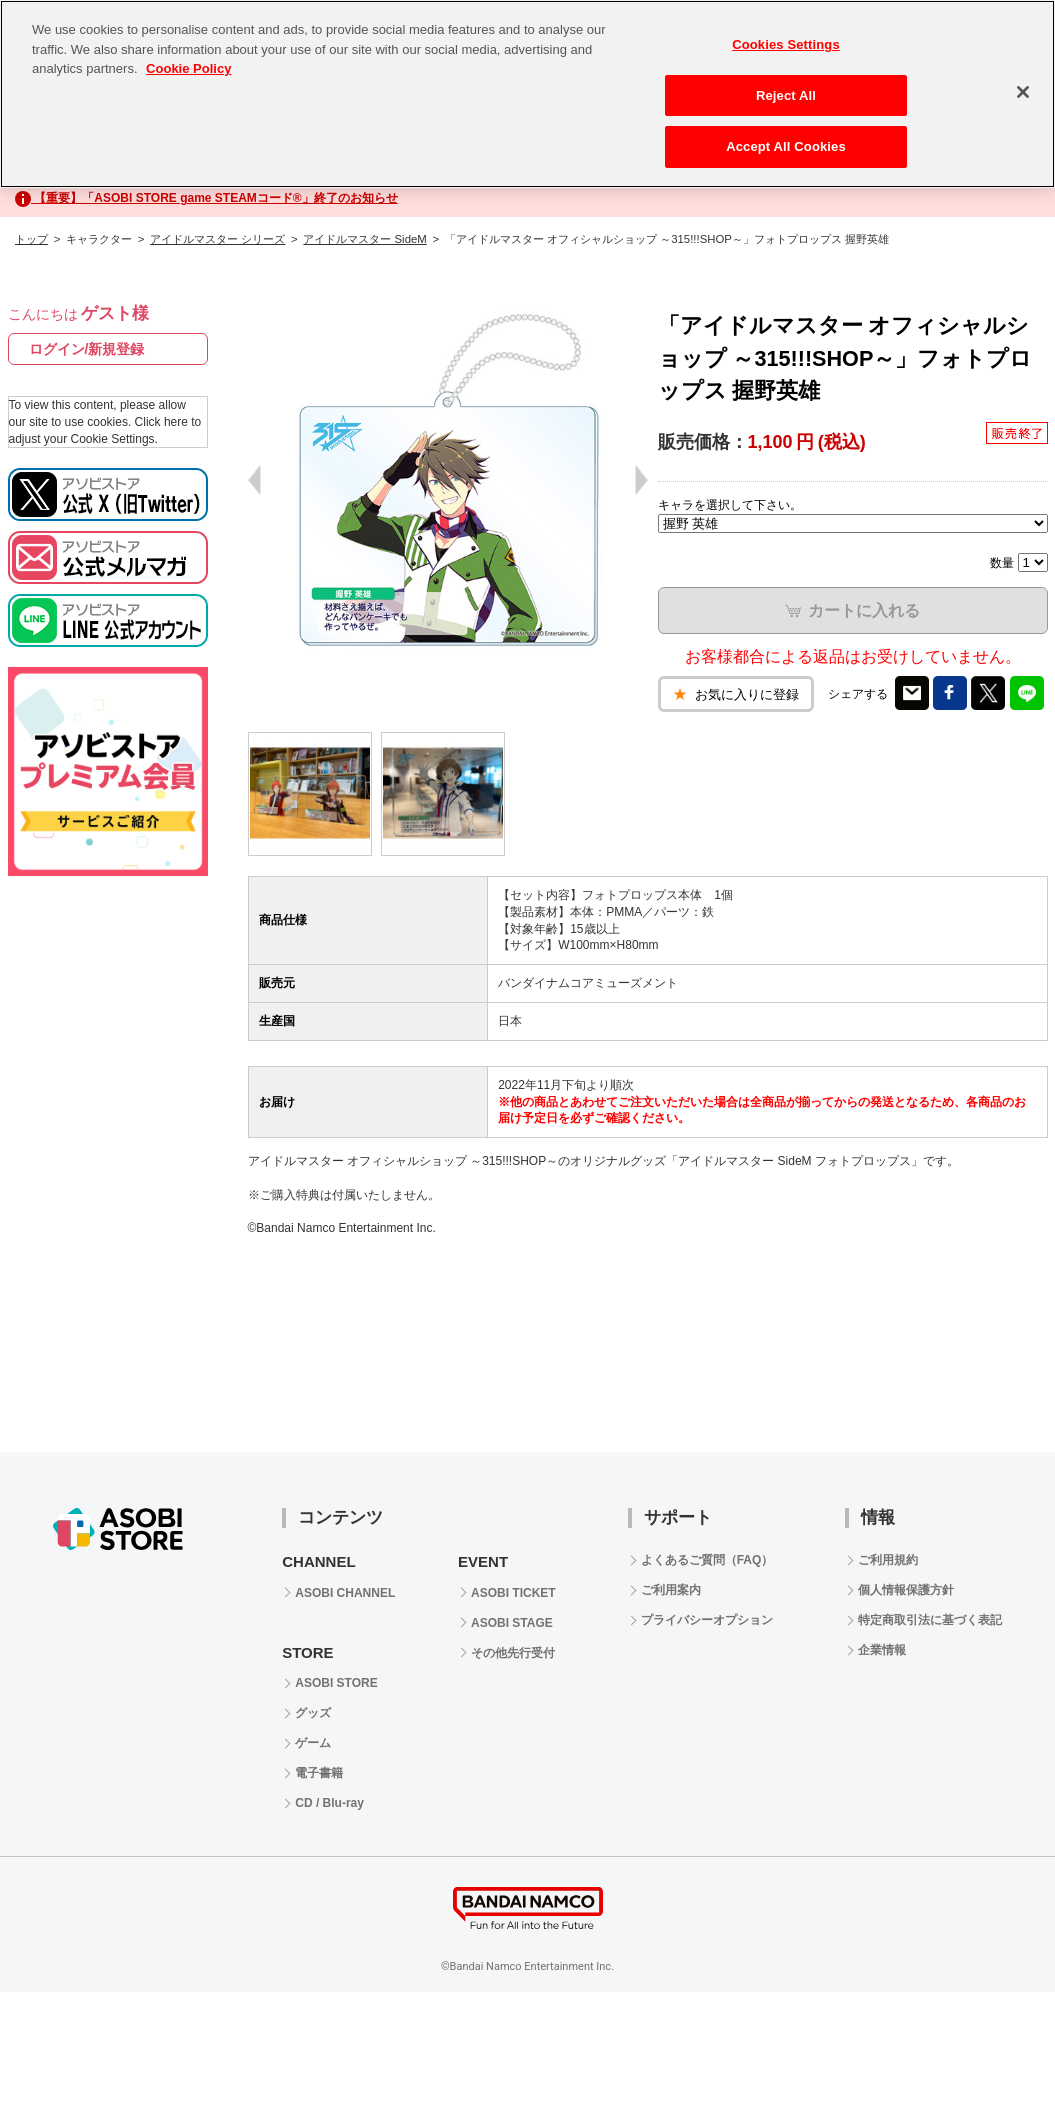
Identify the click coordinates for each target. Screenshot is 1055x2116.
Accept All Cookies (786, 146)
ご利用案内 (671, 1590)
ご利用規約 (888, 1560)
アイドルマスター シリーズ (217, 239)
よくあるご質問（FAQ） (707, 1560)
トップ (31, 239)
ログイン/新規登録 (87, 349)
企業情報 (882, 1650)
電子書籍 (319, 1773)
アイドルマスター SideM (364, 239)
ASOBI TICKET (513, 1593)
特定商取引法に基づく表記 (930, 1620)
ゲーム (313, 1743)
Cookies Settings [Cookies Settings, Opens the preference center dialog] (786, 44)
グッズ (313, 1713)
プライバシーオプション (707, 1620)
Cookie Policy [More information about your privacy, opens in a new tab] (188, 68)
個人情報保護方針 (906, 1590)
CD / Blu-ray (329, 1803)
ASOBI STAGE (512, 1623)
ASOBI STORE (336, 1683)
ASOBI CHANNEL (345, 1593)
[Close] (1023, 92)
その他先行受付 (513, 1653)
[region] (527, 94)
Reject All (786, 95)
